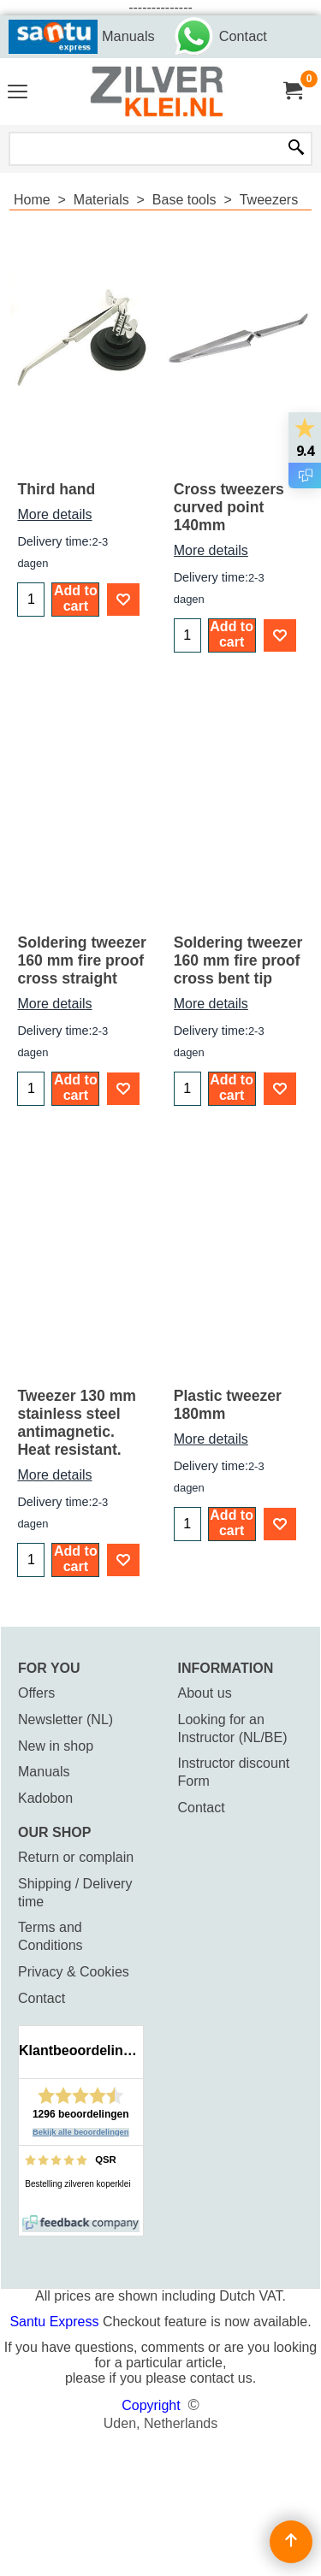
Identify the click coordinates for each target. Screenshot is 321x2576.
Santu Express (56, 2321)
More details (54, 514)
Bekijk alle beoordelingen (81, 2132)
